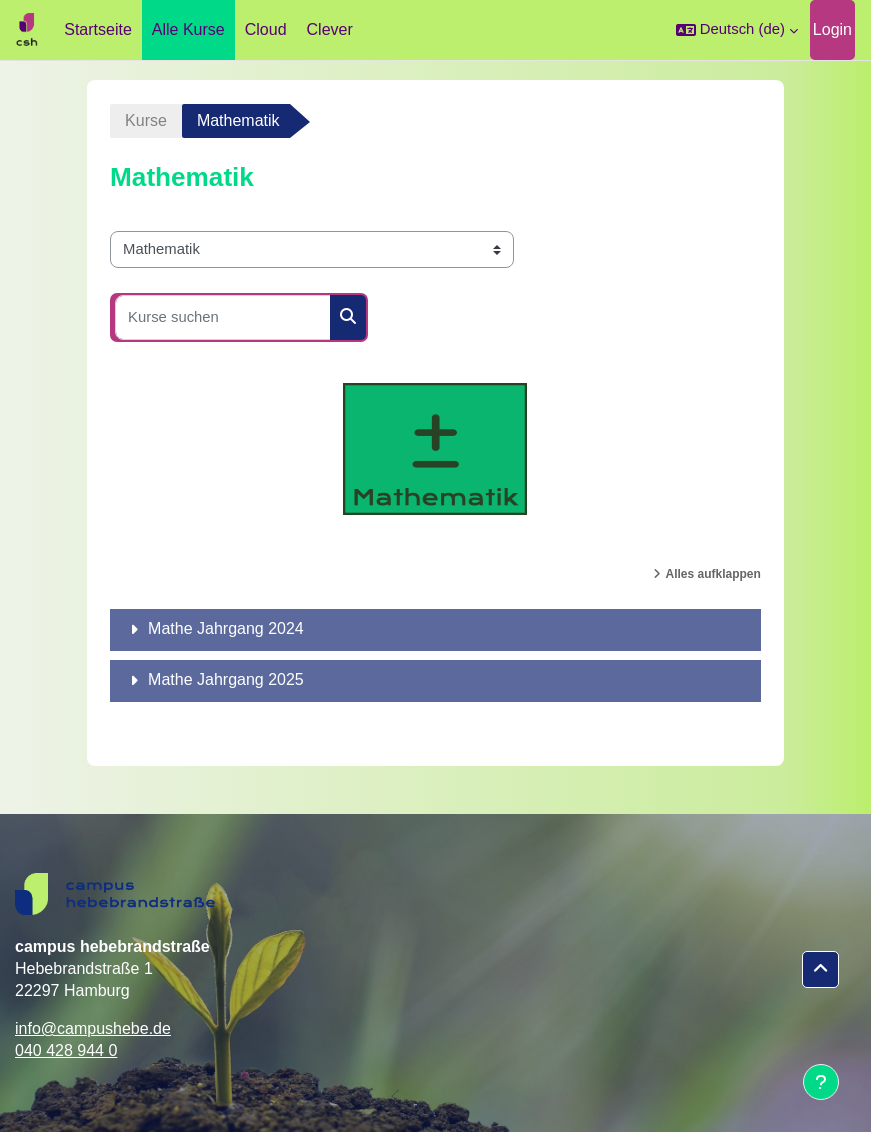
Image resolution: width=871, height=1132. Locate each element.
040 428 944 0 (66, 1050)
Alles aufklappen (713, 574)
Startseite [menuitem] (98, 29)
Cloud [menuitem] (266, 29)
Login (832, 29)
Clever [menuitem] (330, 29)
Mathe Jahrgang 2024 (226, 628)
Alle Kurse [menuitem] (188, 29)
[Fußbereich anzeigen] (821, 1082)
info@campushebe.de (93, 1028)
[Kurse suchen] (223, 317)
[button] (737, 30)
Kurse (146, 120)
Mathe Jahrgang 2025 (226, 679)
